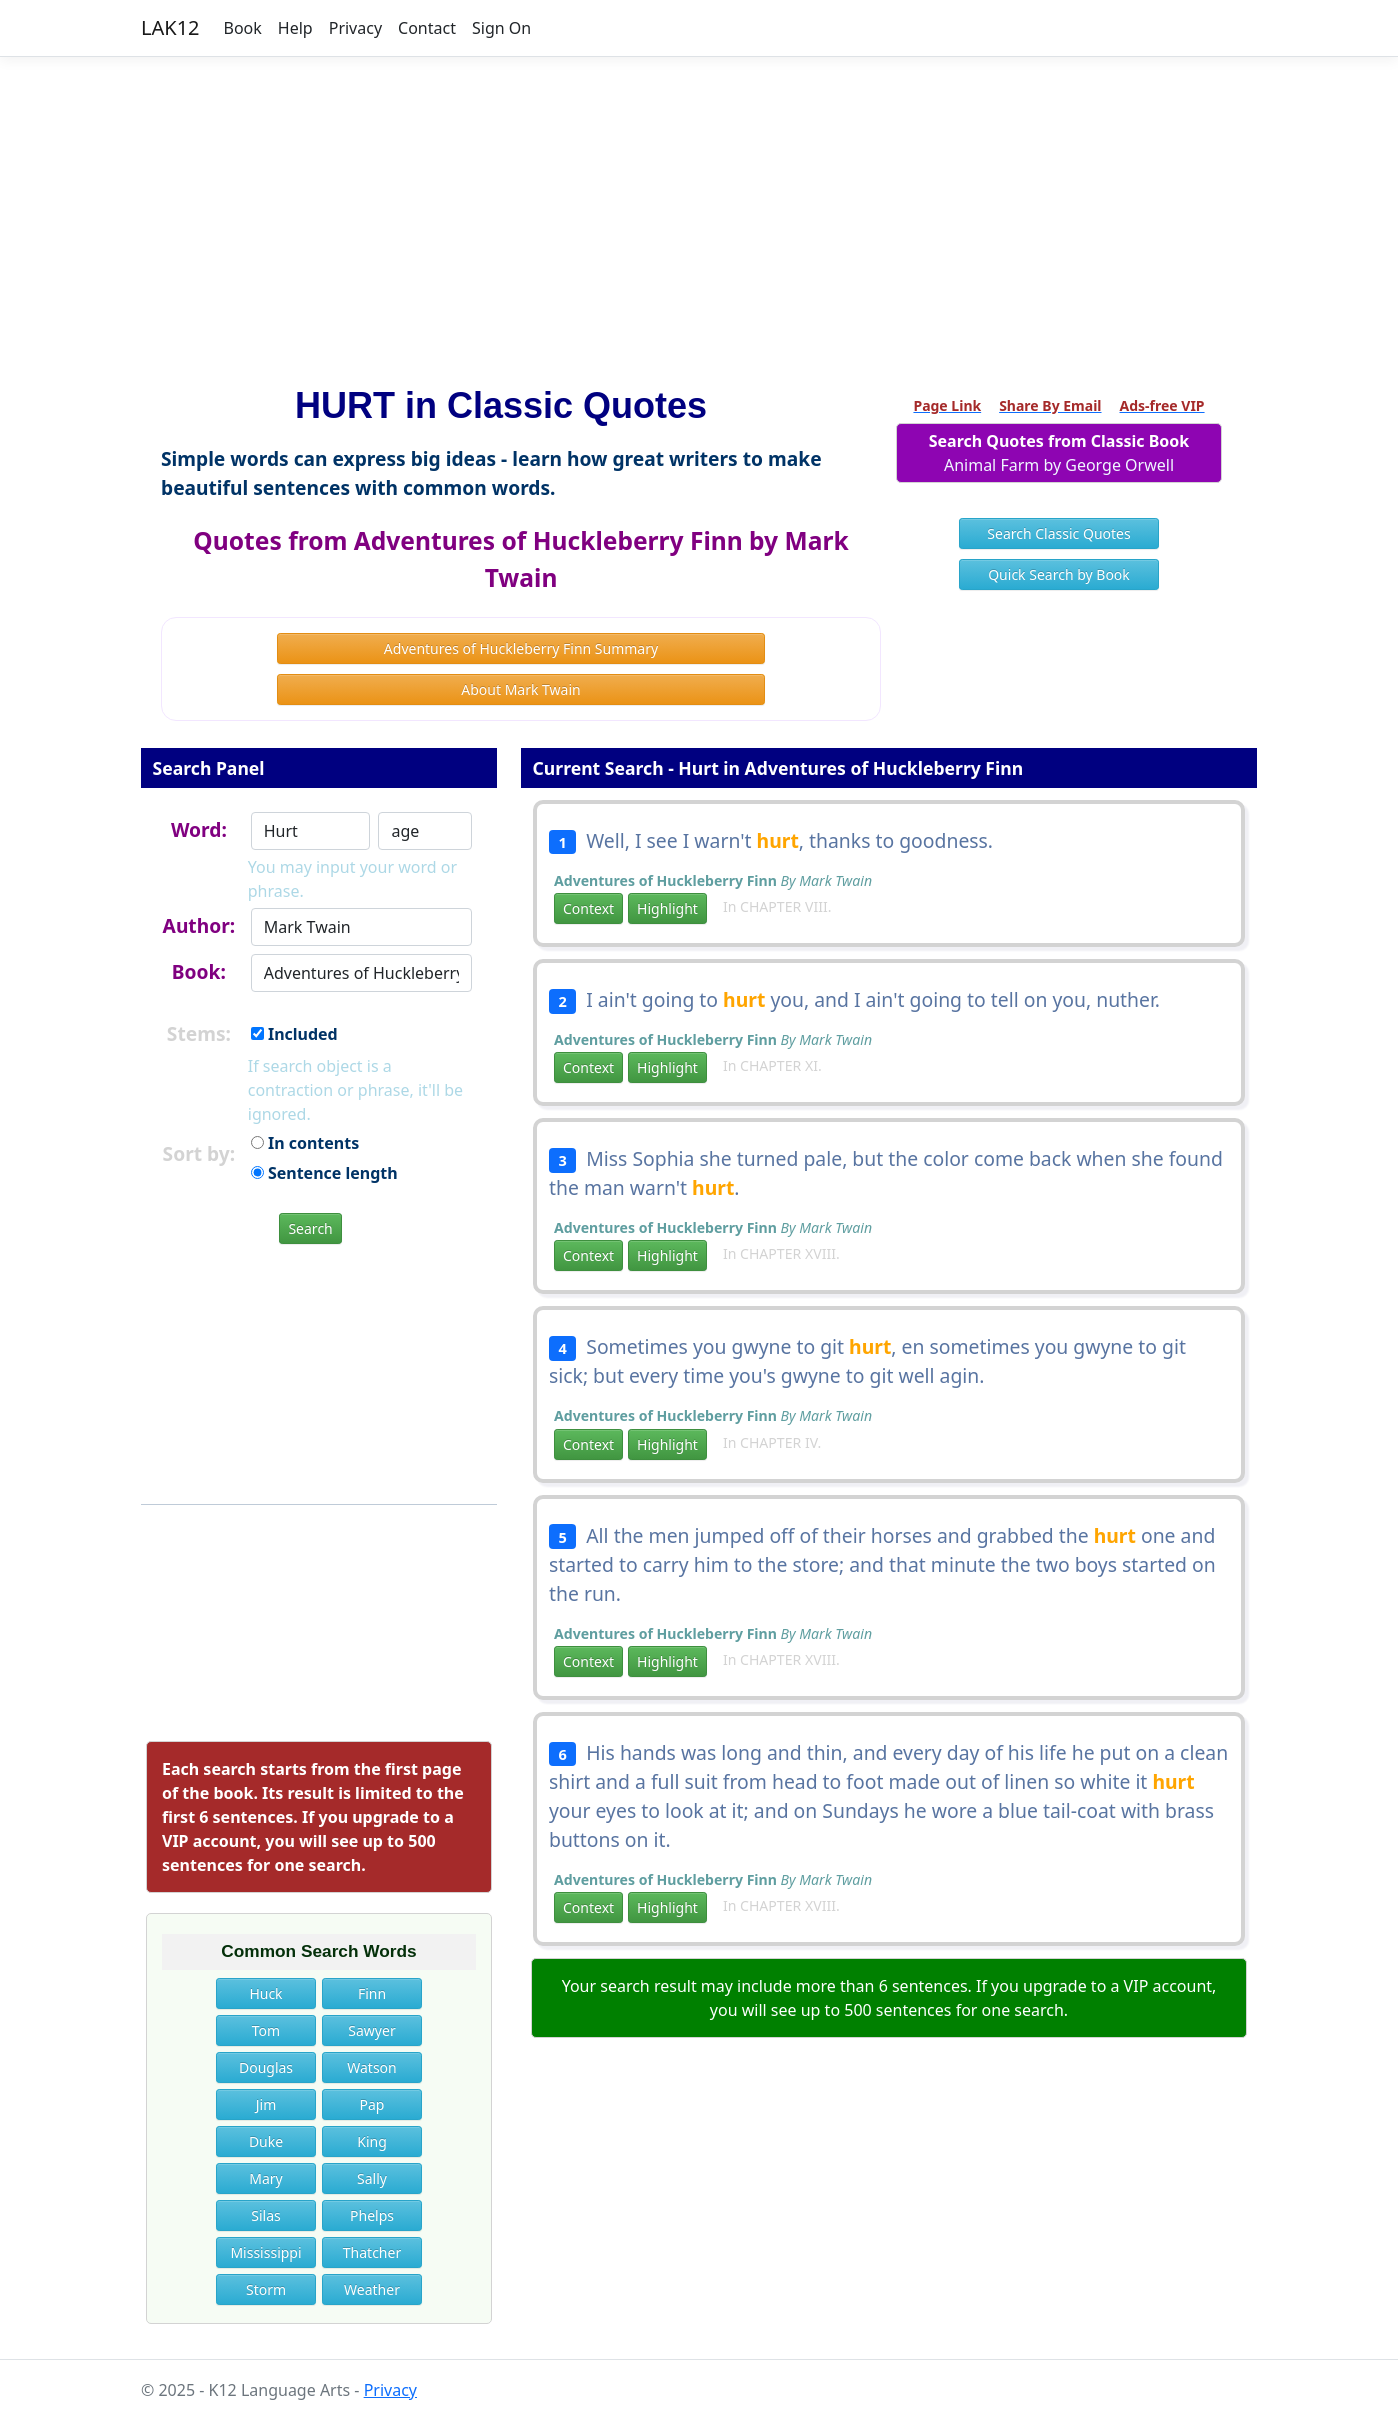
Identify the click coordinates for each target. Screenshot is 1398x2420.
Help (295, 28)
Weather (372, 2289)
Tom (266, 2030)
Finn (372, 1993)
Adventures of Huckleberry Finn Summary (521, 648)
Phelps (372, 2215)
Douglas (266, 2067)
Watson (371, 2067)
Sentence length (324, 1173)
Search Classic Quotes (1058, 533)
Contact (427, 28)
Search (310, 1228)
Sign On (501, 28)
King (372, 2141)
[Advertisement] (699, 213)
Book (243, 28)
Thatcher (372, 2252)
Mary (265, 2178)
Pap (372, 2104)
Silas (265, 2215)
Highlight (667, 908)
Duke (266, 2141)
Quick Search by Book (1059, 574)
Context (588, 908)
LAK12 (170, 27)
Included (294, 1034)
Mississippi (265, 2252)
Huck (265, 1993)
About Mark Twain (520, 689)
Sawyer (371, 2030)
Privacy (355, 28)
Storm (266, 2289)
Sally (372, 2178)
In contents (305, 1143)
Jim (266, 2104)
